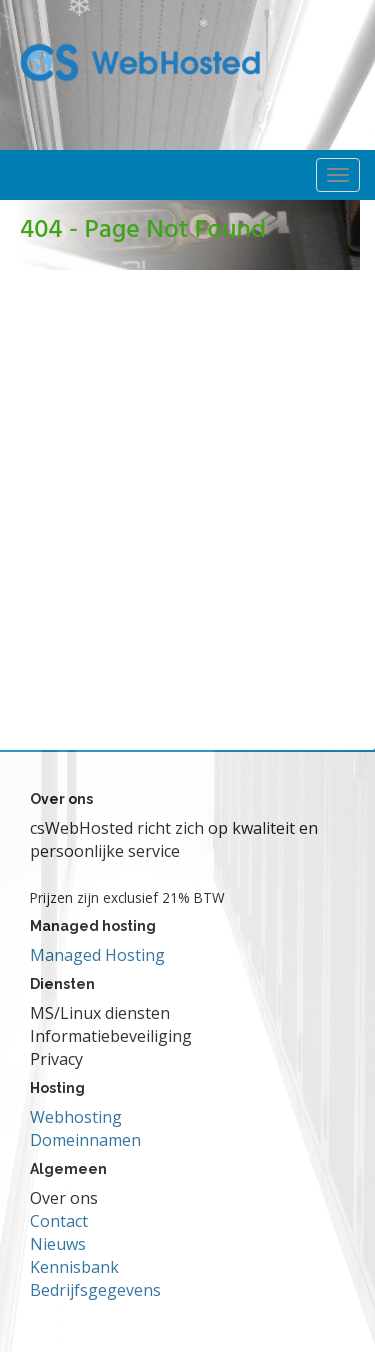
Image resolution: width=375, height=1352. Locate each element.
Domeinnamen (85, 1140)
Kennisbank (74, 1267)
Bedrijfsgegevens (95, 1290)
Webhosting (76, 1117)
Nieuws (58, 1244)
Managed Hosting (97, 955)
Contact (59, 1221)
